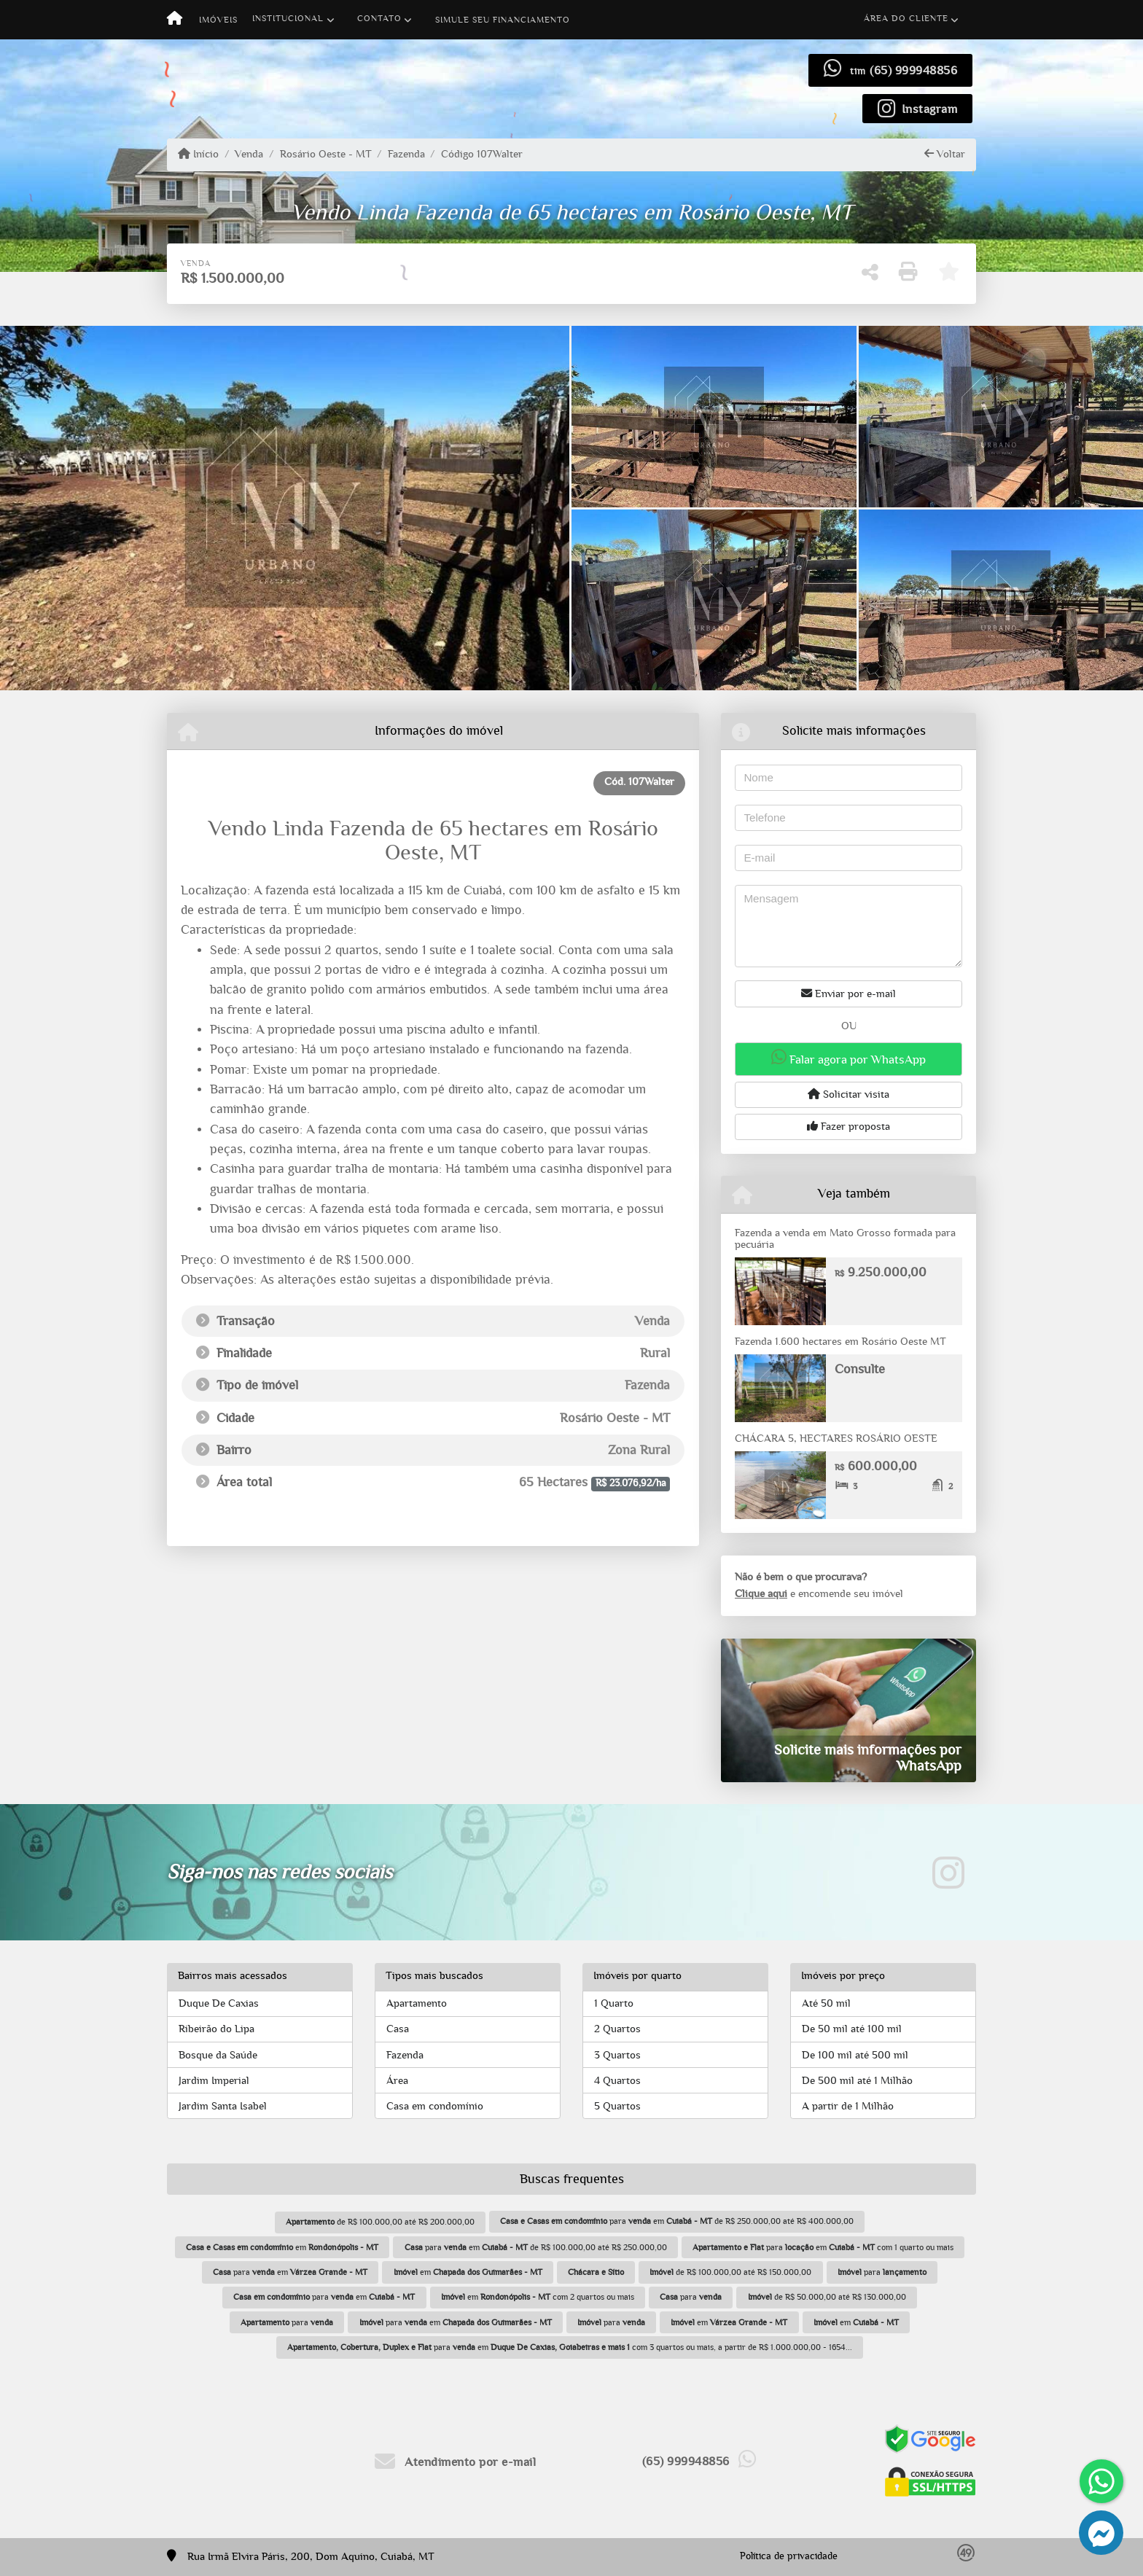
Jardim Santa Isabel (223, 2106)
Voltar (944, 154)
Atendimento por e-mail (455, 2462)
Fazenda (406, 154)
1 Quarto (613, 2003)
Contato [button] (379, 18)
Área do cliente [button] (906, 18)
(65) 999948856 (913, 70)
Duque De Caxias (219, 2003)
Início (198, 154)
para (882, 2272)
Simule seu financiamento (502, 19)
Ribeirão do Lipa (216, 2028)
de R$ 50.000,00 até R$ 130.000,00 (827, 2296)
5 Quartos (617, 2106)
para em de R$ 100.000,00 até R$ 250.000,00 (536, 2247)
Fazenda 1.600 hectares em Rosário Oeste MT (840, 1341)
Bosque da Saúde (218, 2055)
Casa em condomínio (434, 2106)
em (282, 2247)
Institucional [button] (288, 18)
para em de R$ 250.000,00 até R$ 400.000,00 (677, 2221)
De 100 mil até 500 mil (855, 2055)
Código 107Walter (482, 154)
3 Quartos (617, 2055)
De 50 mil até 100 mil (852, 2028)
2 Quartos (617, 2028)
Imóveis (218, 19)
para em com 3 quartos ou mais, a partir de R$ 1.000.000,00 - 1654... (569, 2347)
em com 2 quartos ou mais (537, 2296)
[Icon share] (918, 108)
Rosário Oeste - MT (326, 154)
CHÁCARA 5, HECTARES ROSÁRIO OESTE (836, 1438)
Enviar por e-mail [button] (848, 993)
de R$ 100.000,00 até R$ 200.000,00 (380, 2221)
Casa (397, 2028)
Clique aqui (761, 1593)
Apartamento (416, 2003)
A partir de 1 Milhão (848, 2106)
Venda (249, 154)
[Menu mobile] (174, 20)
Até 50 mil (826, 2003)
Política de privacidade (789, 2556)
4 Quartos (617, 2080)
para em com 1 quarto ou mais (823, 2247)
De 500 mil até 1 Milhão (857, 2080)
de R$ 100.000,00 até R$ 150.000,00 (730, 2272)
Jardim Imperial (214, 2080)
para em (290, 2272)
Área (397, 2080)
